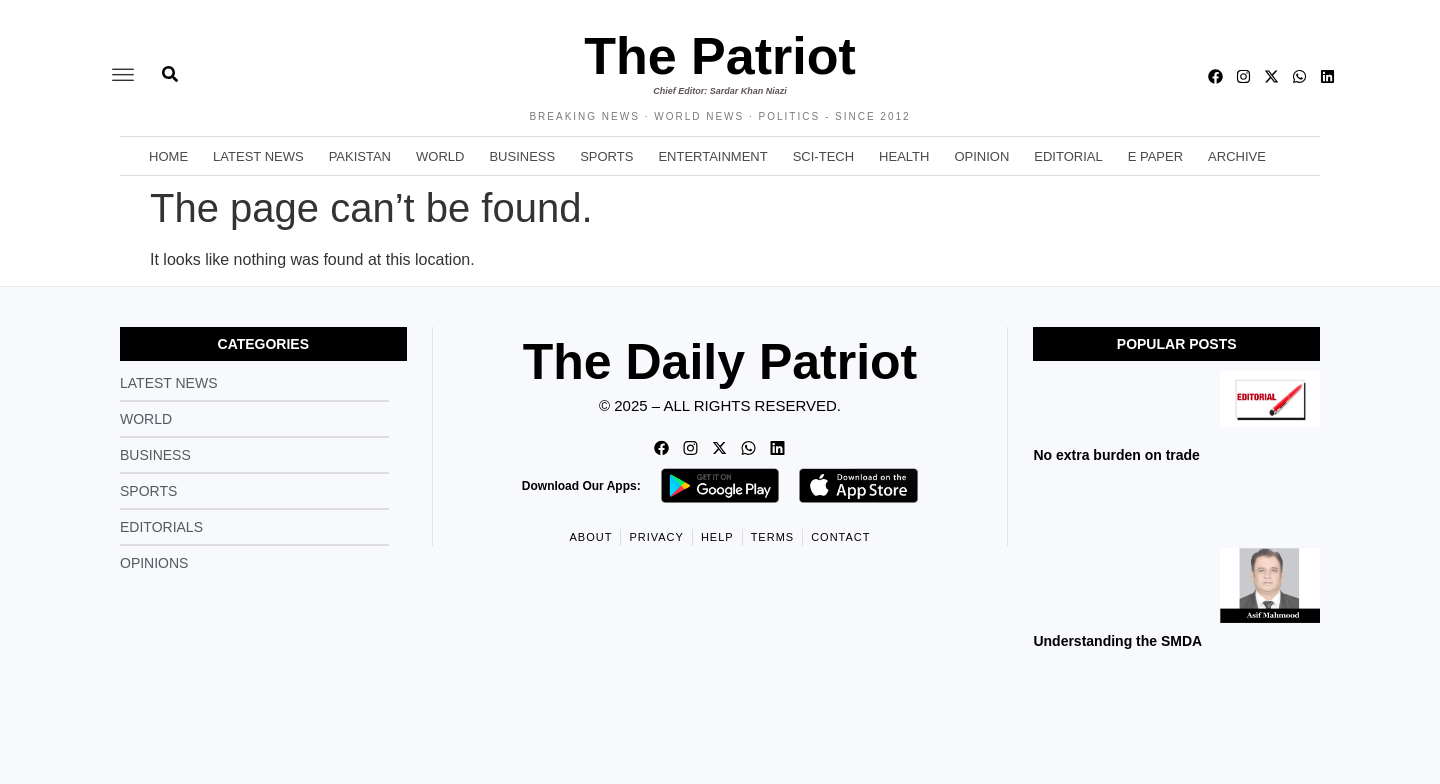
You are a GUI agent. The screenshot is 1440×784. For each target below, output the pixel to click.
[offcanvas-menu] (123, 76)
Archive (1237, 156)
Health (904, 156)
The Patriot (720, 56)
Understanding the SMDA (1117, 641)
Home (168, 156)
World (440, 156)
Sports (606, 156)
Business (522, 156)
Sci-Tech (823, 156)
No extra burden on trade (1116, 455)
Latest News (258, 156)
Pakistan (360, 156)
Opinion (981, 156)
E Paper (1155, 156)
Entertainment (712, 156)
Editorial (1068, 156)
